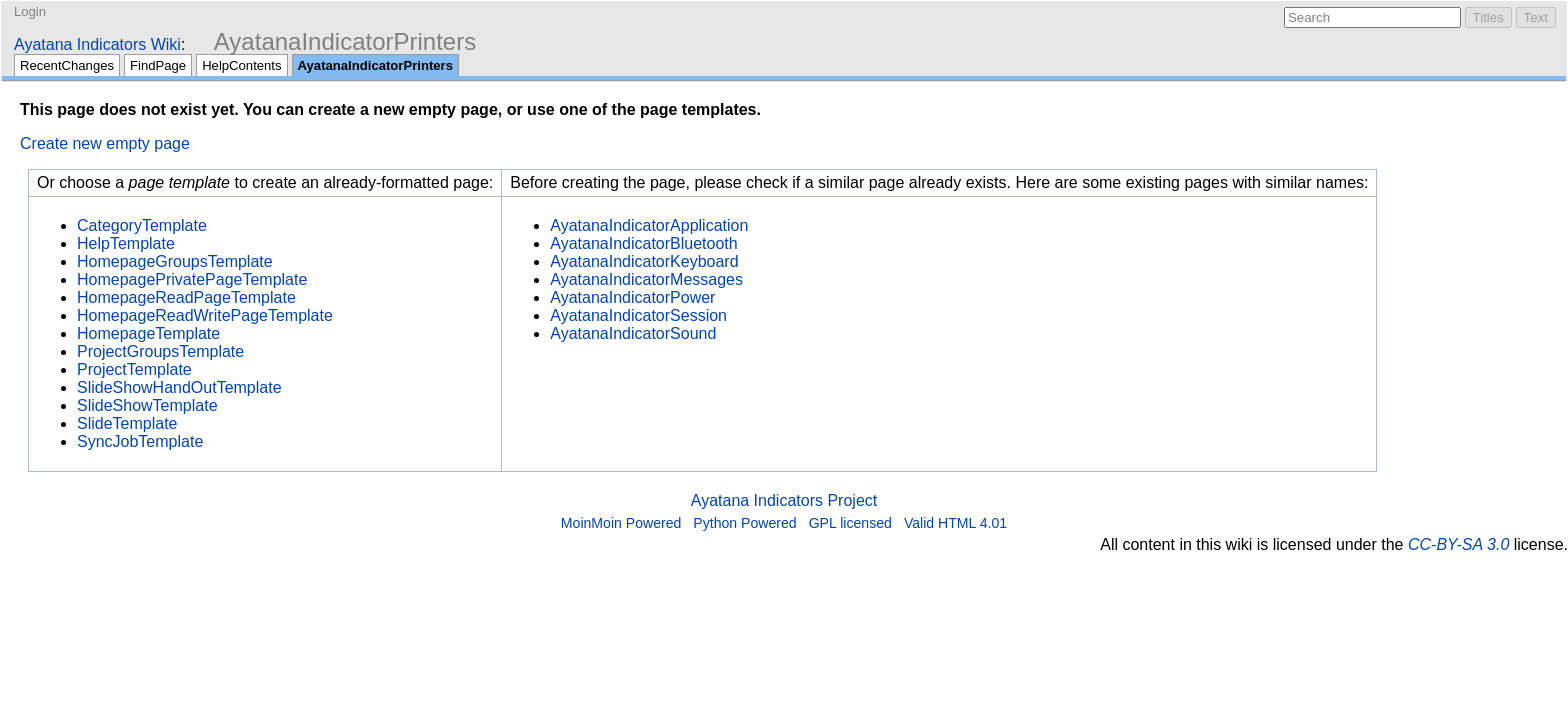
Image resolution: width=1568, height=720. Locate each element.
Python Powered (744, 523)
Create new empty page (105, 143)
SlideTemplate (127, 423)
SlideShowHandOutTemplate (179, 387)
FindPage (158, 65)
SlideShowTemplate (147, 405)
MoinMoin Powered (621, 523)
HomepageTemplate (148, 333)
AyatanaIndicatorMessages (646, 279)
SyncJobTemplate (140, 441)
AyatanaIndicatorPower (632, 297)
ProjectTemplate (134, 369)
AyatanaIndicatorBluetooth (643, 243)
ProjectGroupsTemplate (160, 351)
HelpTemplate (126, 243)
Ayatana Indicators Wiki (97, 44)
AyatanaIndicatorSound (633, 333)
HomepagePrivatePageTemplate (192, 279)
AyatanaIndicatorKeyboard (644, 261)
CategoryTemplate (142, 225)
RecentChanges (67, 65)
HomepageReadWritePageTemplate (205, 315)
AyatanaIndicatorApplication (649, 225)
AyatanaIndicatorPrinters (345, 41)
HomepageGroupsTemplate (175, 261)
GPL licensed (850, 523)
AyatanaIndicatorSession (638, 315)
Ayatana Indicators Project (784, 500)
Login (30, 11)
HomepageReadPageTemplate (186, 297)
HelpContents (241, 65)
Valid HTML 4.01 (955, 523)
